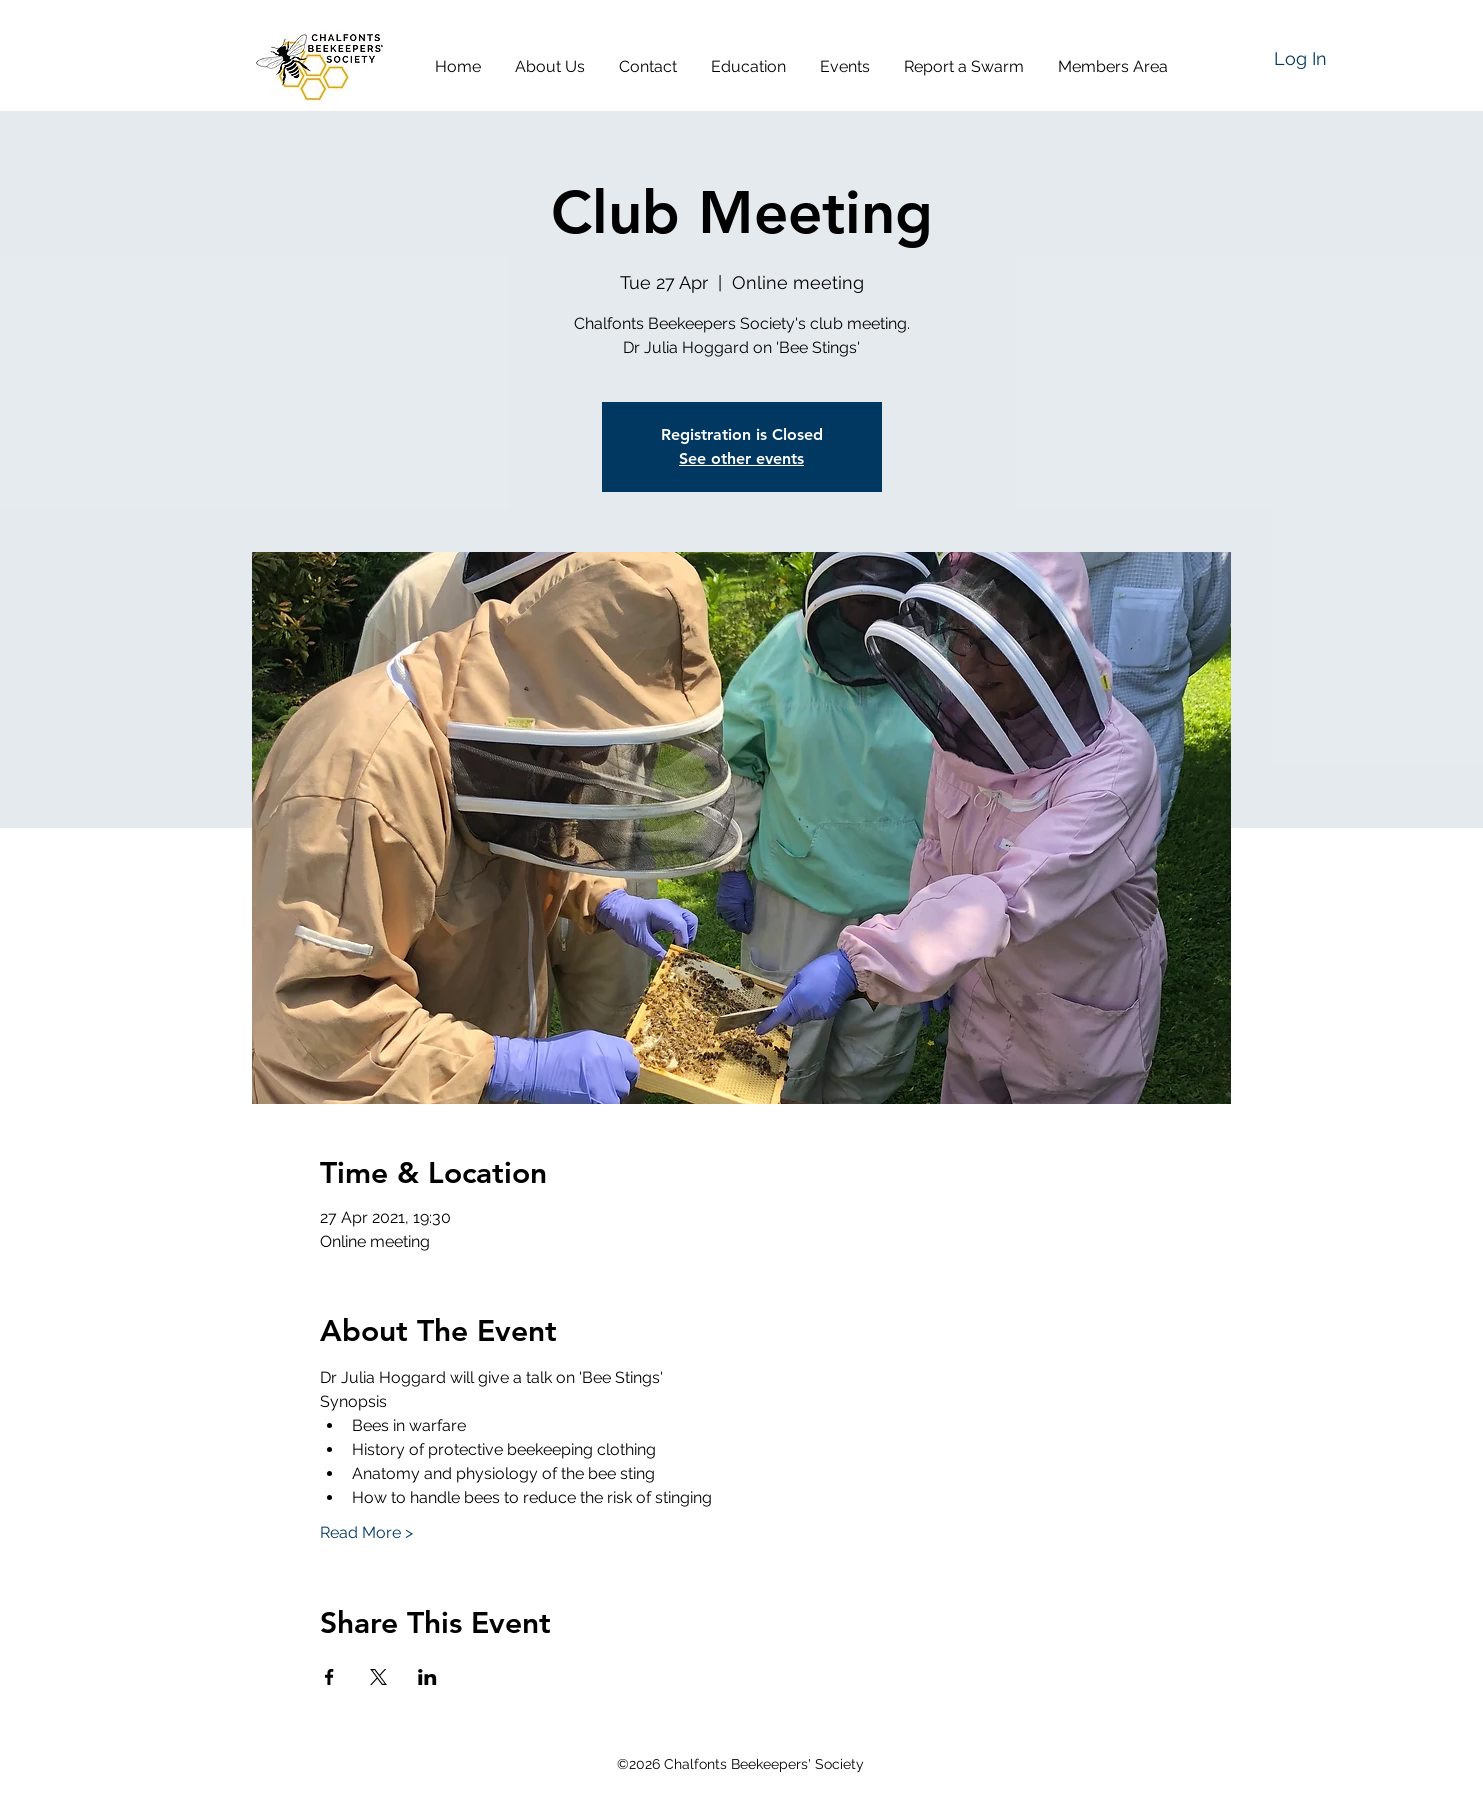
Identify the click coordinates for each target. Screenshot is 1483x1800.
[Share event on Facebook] (329, 1677)
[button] (557, 66)
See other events (741, 458)
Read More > (366, 1532)
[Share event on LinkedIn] (427, 1677)
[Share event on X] (378, 1677)
